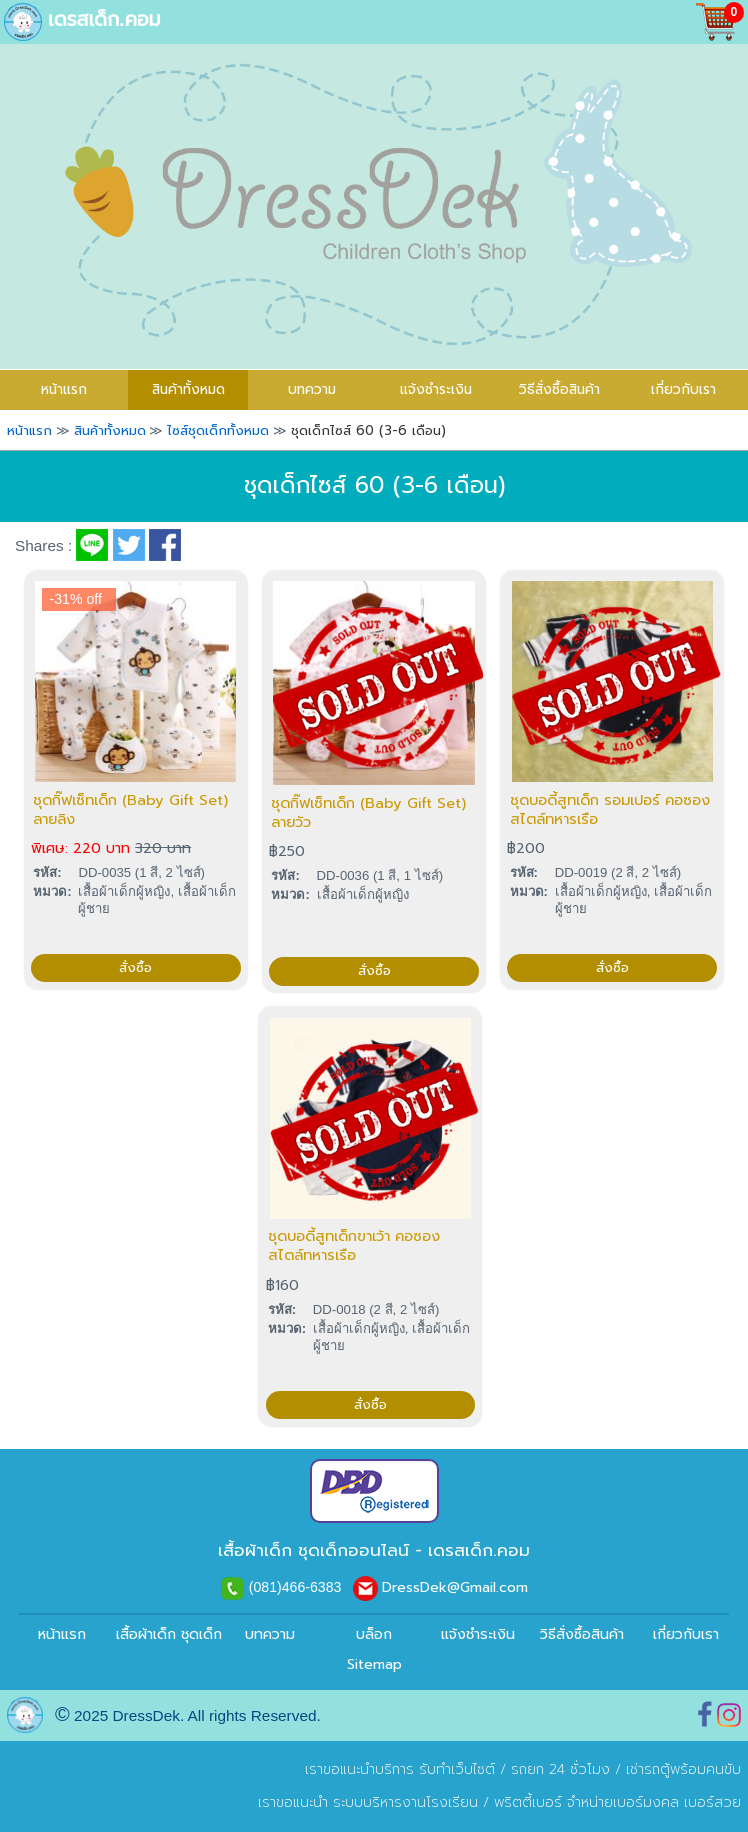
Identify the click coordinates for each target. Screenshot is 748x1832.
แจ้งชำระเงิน (436, 389)
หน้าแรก (62, 1634)
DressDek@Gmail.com (455, 1587)
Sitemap (374, 1664)
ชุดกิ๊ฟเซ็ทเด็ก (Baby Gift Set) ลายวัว (368, 812)
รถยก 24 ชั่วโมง (560, 1769)
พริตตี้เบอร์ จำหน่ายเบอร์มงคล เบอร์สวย (617, 1802)
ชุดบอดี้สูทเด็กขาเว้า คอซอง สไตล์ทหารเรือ (354, 1245)
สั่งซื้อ (135, 968)
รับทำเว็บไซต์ (457, 1769)
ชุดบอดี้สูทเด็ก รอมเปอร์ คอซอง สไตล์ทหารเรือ (610, 809)
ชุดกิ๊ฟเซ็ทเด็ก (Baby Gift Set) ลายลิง (130, 809)
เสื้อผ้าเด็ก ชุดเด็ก (166, 1634)
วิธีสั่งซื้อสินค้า (559, 389)
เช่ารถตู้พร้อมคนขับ (683, 1769)
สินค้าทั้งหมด (188, 389)
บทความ (312, 389)
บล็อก (374, 1634)
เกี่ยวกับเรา (683, 389)
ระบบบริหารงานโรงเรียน (405, 1802)
